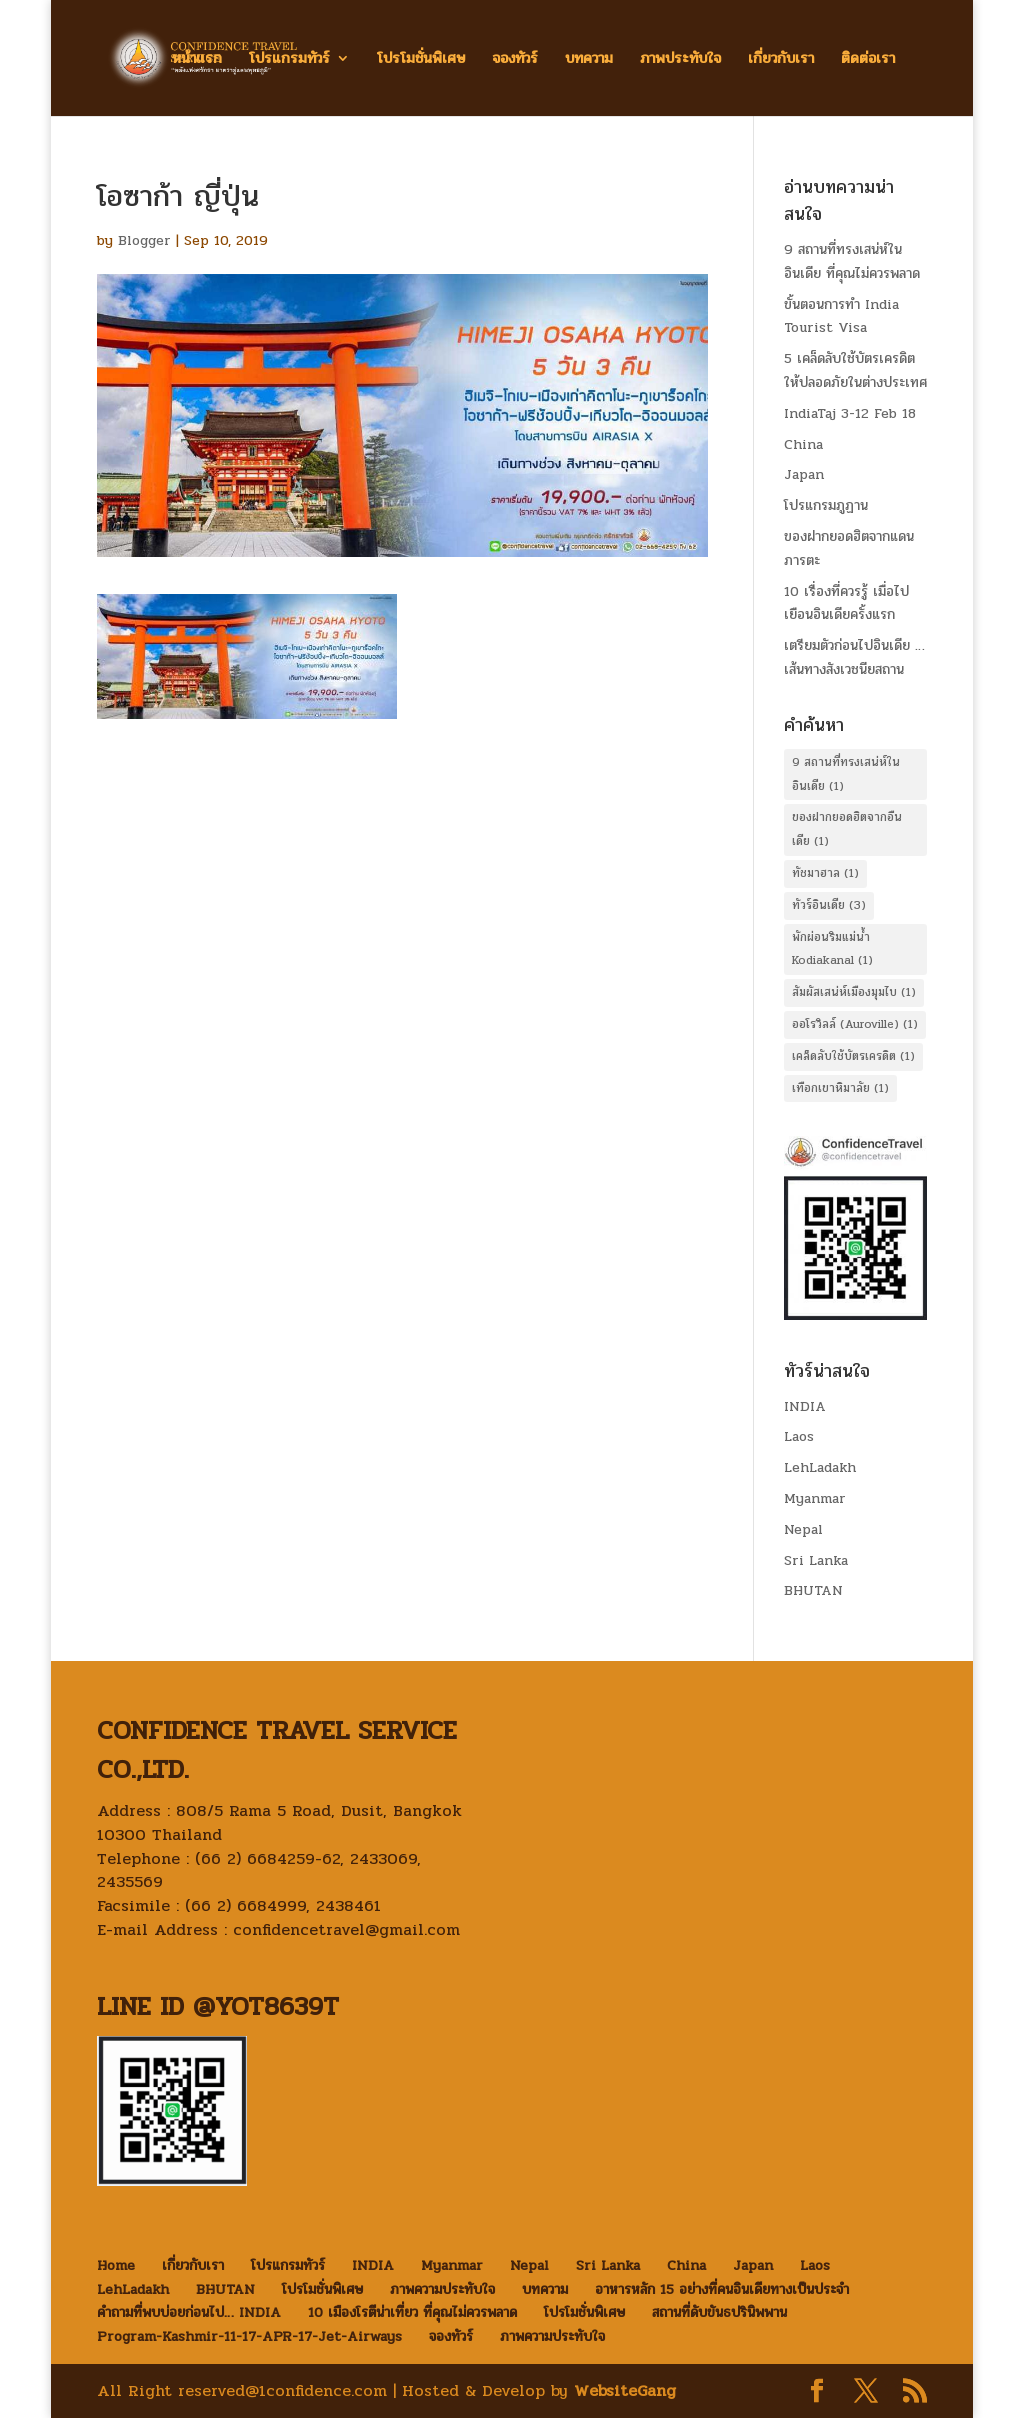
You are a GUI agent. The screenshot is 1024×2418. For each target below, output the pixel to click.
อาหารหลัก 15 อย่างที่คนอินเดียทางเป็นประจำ (722, 2289)
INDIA (805, 1406)
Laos (799, 1436)
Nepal (803, 1529)
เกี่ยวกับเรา (781, 60)
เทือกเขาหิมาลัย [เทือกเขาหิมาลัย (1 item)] (840, 1088)
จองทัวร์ (515, 60)
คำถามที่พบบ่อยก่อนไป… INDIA (189, 2312)
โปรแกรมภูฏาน (826, 505)
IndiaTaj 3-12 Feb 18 (850, 413)
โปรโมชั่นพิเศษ (421, 60)
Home (116, 2265)
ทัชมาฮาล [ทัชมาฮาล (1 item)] (825, 873)
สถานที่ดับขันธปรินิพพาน (719, 2312)
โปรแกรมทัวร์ (289, 60)
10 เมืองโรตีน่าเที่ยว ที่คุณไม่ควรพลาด (412, 2312)
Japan (804, 474)
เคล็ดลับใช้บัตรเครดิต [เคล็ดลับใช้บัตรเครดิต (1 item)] (853, 1056)
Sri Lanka (816, 1560)
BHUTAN (813, 1590)
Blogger (144, 240)
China (803, 444)
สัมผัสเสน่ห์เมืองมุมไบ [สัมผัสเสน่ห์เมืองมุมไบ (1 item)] (854, 992)
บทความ (589, 60)
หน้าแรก (197, 60)
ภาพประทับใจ (680, 60)
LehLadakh (820, 1467)
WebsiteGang (625, 2390)
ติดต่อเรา (868, 60)
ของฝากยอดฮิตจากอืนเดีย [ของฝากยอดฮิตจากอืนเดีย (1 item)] (847, 829)
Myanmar (815, 1498)
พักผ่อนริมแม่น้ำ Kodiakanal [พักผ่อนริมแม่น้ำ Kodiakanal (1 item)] (832, 949)
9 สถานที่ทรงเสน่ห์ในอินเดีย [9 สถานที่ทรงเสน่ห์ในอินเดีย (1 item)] (846, 774)
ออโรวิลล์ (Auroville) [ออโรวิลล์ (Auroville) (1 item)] (855, 1024)
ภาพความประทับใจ (442, 2289)
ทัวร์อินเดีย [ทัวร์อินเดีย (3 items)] (829, 905)
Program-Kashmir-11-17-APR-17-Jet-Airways (249, 2336)
